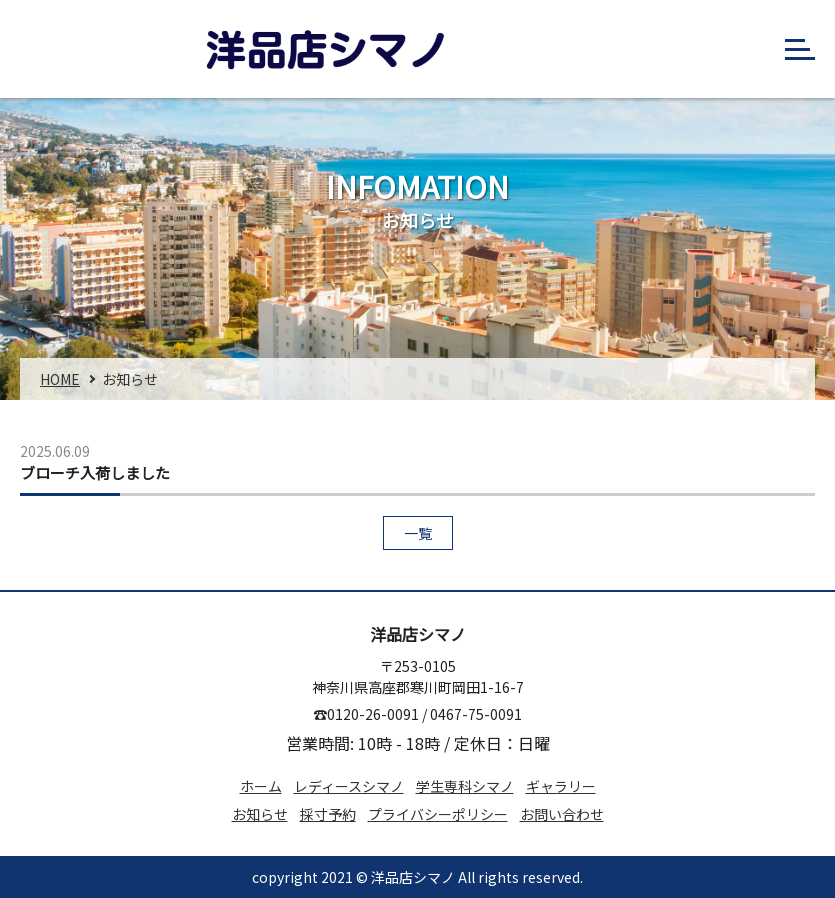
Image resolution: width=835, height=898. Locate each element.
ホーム (261, 786)
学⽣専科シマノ (465, 786)
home (60, 379)
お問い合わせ (562, 814)
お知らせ (260, 814)
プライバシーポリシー (438, 814)
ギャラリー (561, 786)
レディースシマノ (349, 786)
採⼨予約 (328, 814)
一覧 (418, 533)
